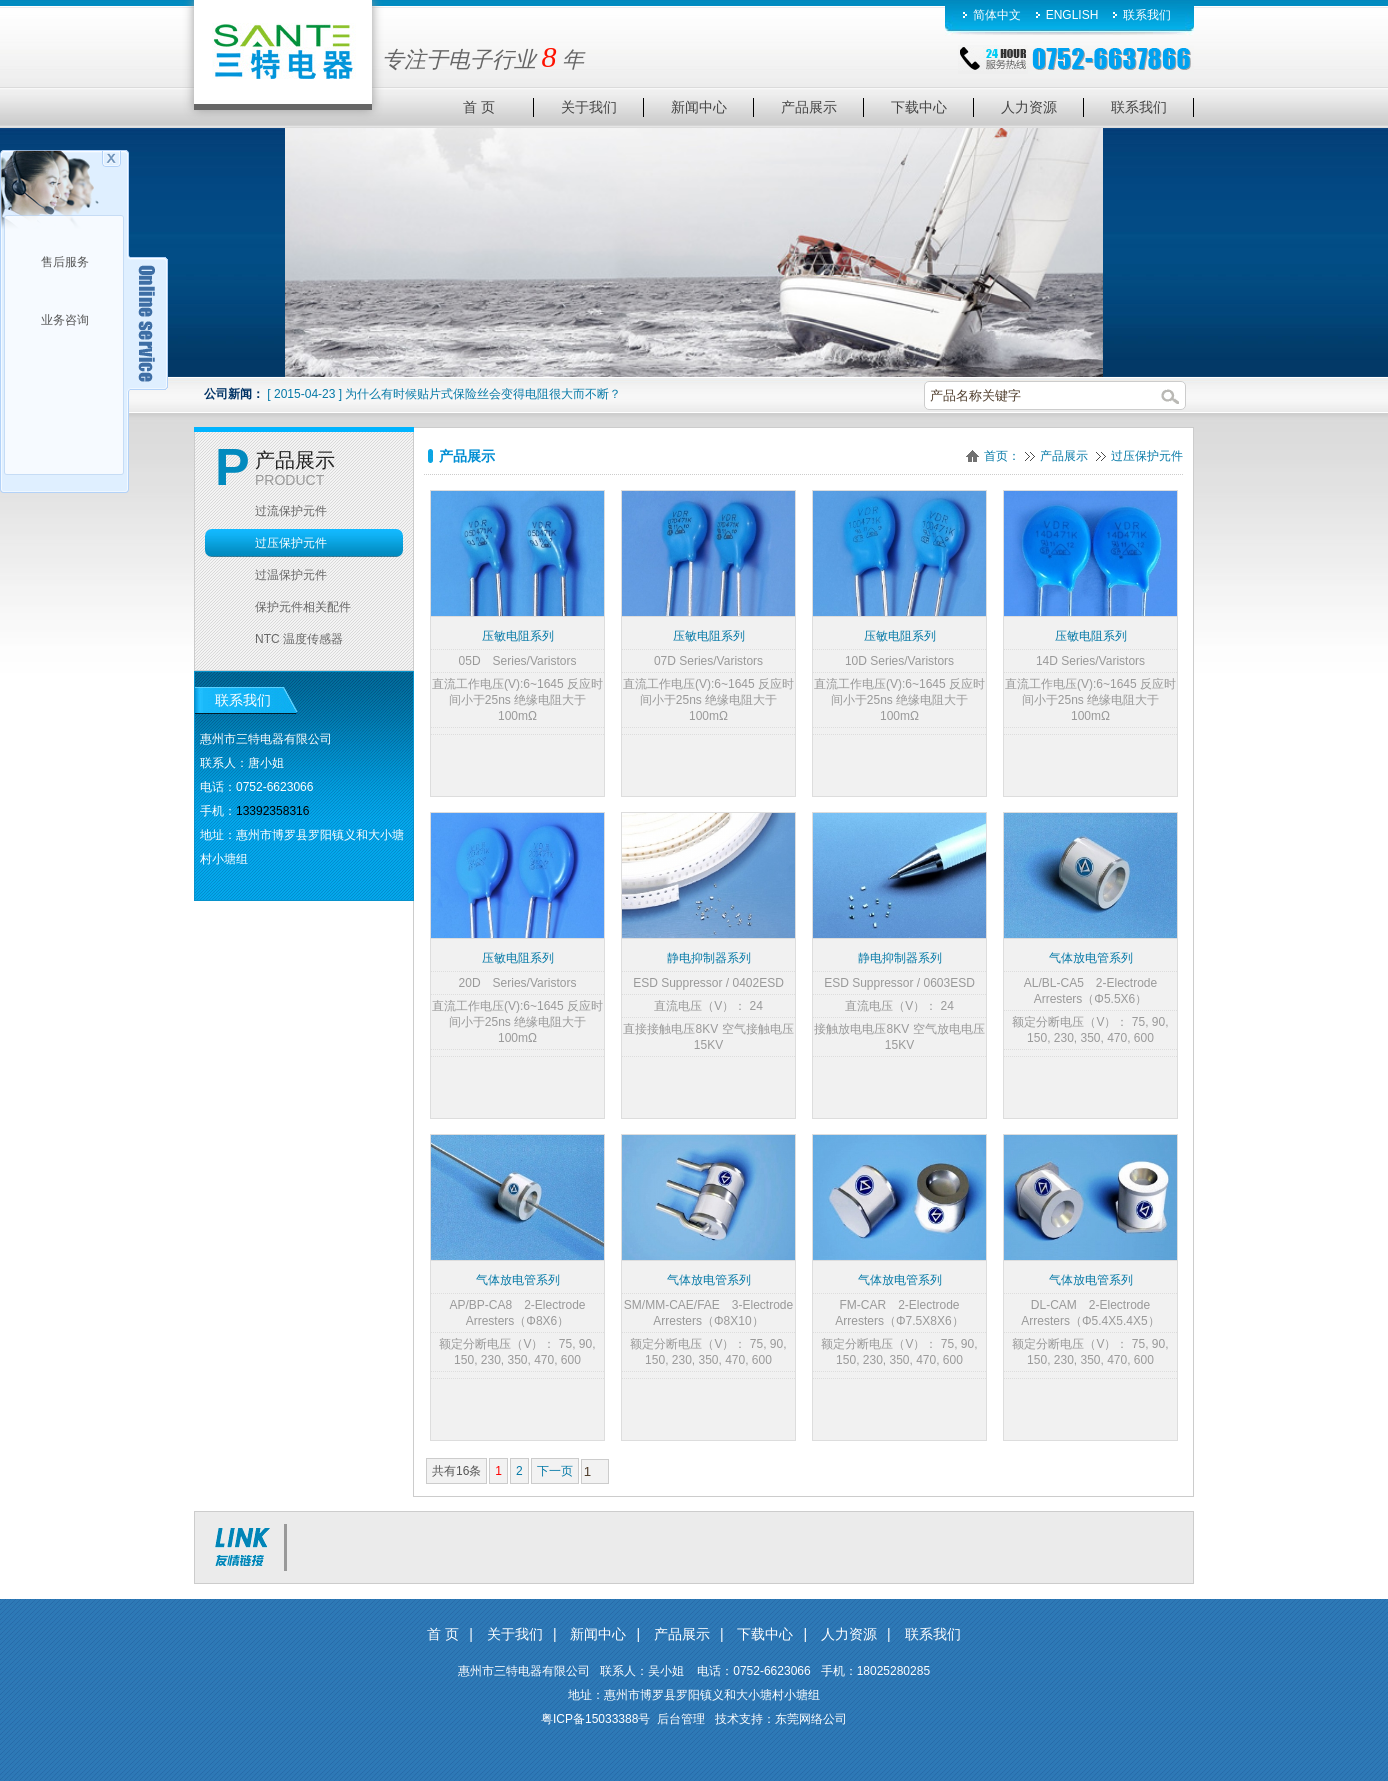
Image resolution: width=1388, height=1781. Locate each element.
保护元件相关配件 (303, 607)
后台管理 (681, 1719)
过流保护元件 (291, 511)
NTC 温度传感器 (299, 639)
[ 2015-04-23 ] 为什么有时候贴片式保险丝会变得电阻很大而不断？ (444, 394)
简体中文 (997, 15)
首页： (1002, 456)
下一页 (555, 1471)
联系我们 (1147, 15)
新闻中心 (598, 1634)
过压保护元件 (1147, 456)
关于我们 (515, 1634)
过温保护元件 (291, 575)
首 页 (443, 1634)
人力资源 (849, 1634)
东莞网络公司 (811, 1719)
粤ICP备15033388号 (595, 1719)
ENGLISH (1072, 15)
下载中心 (765, 1634)
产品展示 (1064, 456)
